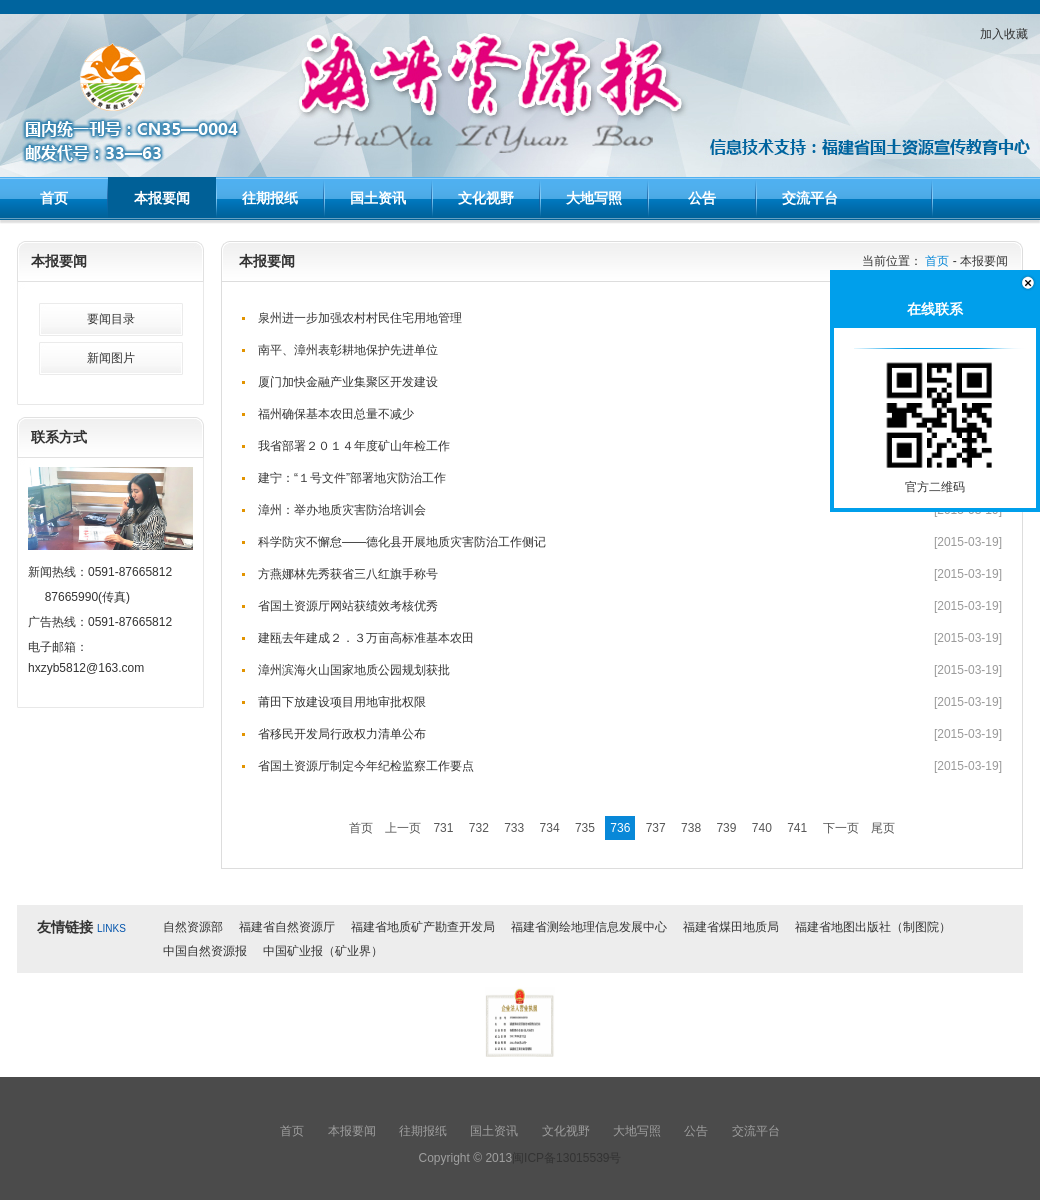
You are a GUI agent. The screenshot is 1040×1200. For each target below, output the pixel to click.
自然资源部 (193, 927)
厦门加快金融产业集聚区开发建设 (348, 382)
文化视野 (486, 198)
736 (620, 828)
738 (691, 828)
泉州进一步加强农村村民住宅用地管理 (360, 318)
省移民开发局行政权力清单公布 (342, 734)
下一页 (841, 828)
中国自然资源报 (205, 951)
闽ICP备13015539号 (566, 1158)
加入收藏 (1004, 34)
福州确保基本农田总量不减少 (336, 414)
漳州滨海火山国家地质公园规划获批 (354, 670)
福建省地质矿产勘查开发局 (423, 927)
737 (656, 828)
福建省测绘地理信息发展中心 (589, 927)
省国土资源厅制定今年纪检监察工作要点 (366, 766)
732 (479, 828)
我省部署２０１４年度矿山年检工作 (354, 446)
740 (762, 828)
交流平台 (810, 198)
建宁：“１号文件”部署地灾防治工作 (352, 478)
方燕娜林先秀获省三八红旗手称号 (348, 574)
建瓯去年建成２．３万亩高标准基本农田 (366, 638)
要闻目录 (111, 319)
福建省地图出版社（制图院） (873, 927)
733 (514, 828)
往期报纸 (270, 198)
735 (585, 828)
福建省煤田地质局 (731, 927)
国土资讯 (378, 198)
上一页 (403, 828)
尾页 (883, 828)
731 (443, 828)
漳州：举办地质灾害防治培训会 (342, 510)
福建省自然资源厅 (287, 927)
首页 (54, 198)
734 (550, 828)
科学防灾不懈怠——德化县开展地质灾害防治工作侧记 (402, 542)
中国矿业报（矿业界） (323, 951)
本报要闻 (162, 198)
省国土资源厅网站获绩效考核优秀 (348, 606)
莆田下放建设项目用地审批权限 (342, 702)
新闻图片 (111, 358)
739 (726, 828)
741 (797, 828)
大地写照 (594, 198)
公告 (702, 198)
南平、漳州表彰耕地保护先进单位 (348, 350)
